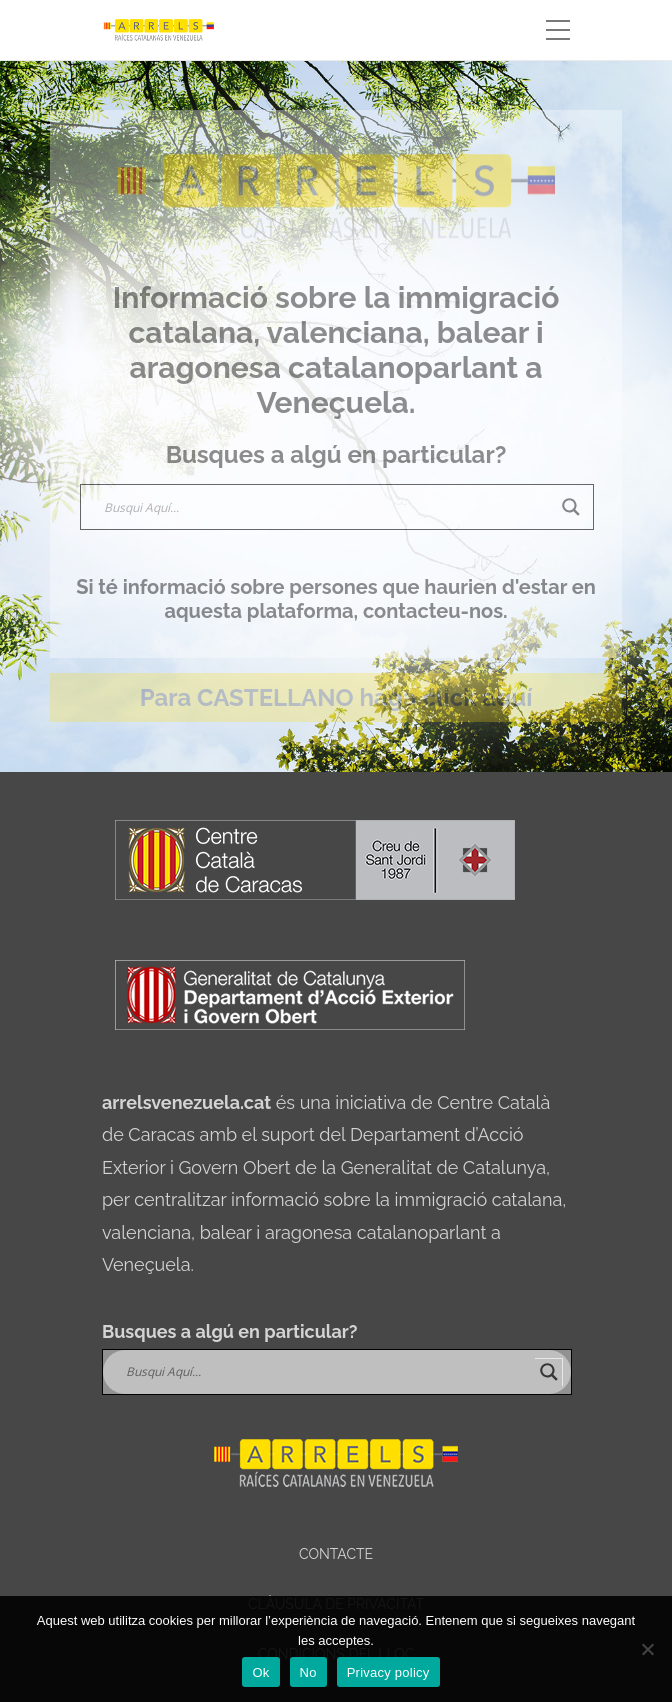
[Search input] (328, 507)
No (308, 1672)
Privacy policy (388, 1672)
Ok (260, 1672)
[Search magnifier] (571, 507)
